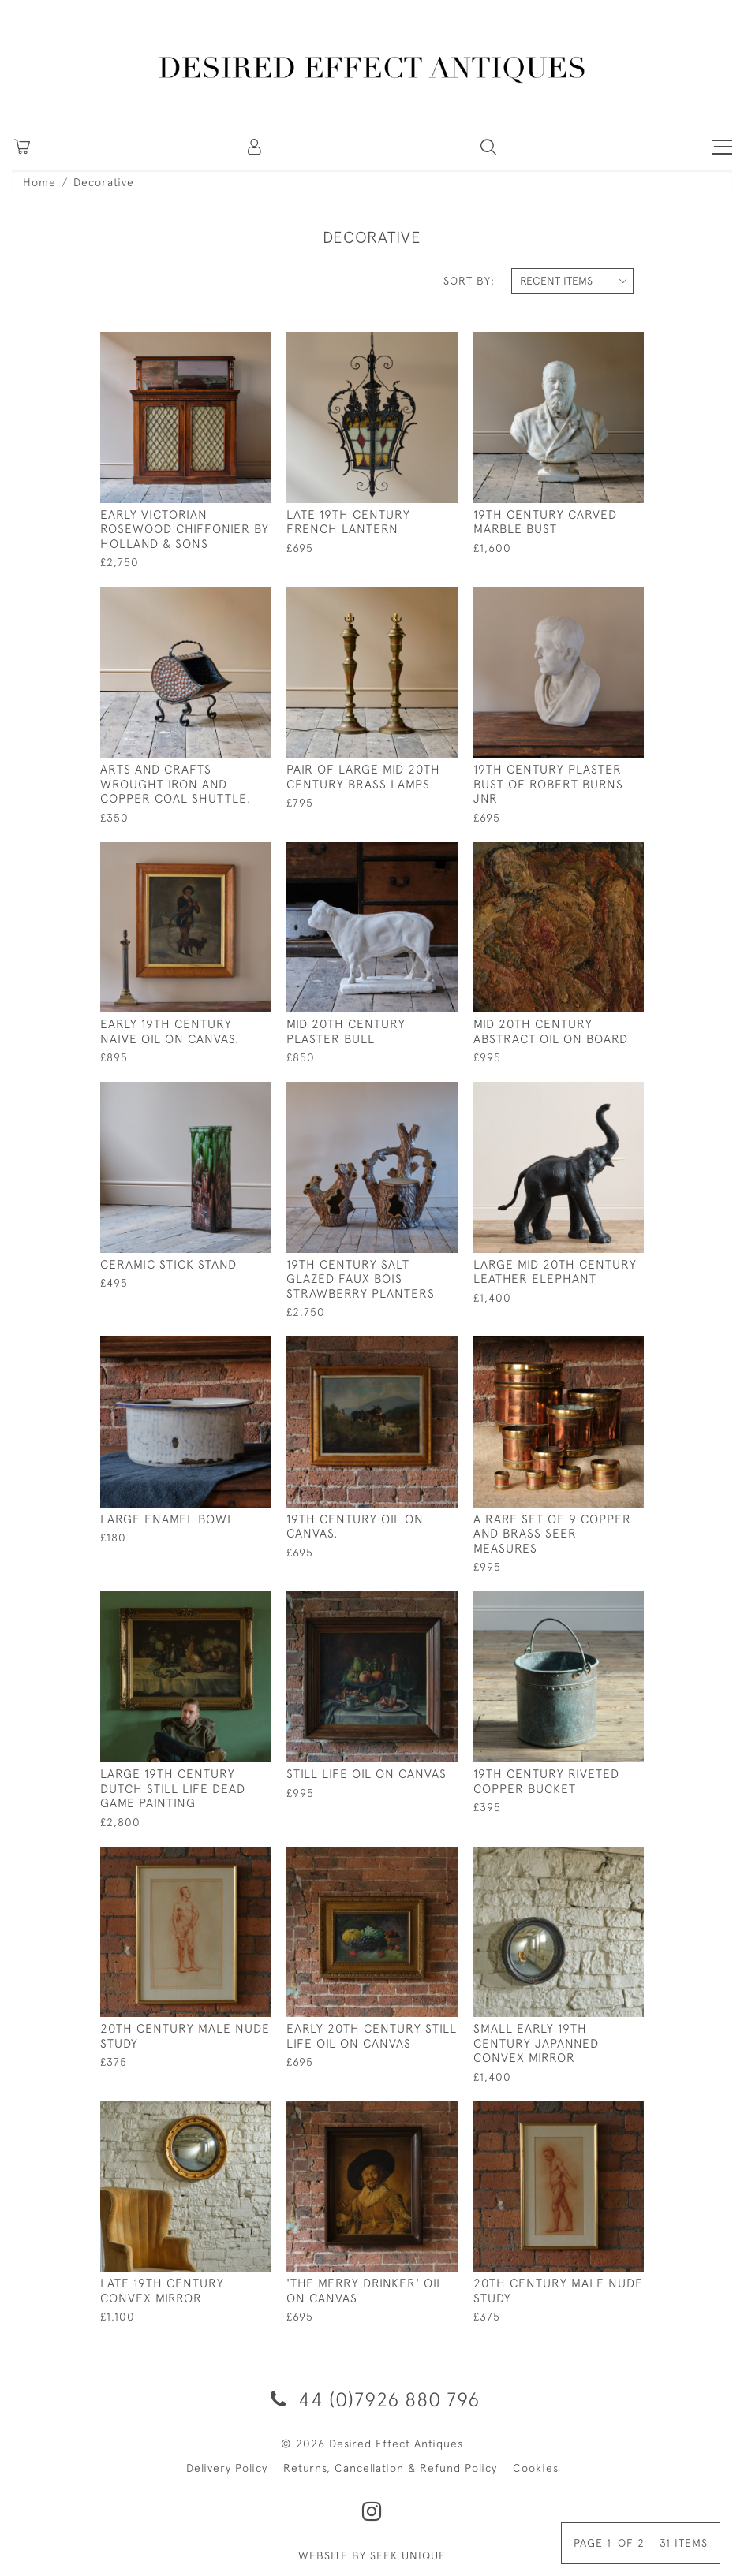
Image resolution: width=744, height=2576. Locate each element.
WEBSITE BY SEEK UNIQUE (372, 2555)
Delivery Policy (226, 2468)
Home (39, 182)
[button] (256, 146)
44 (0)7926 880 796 (372, 2399)
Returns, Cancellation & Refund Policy (390, 2468)
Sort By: (469, 280)
